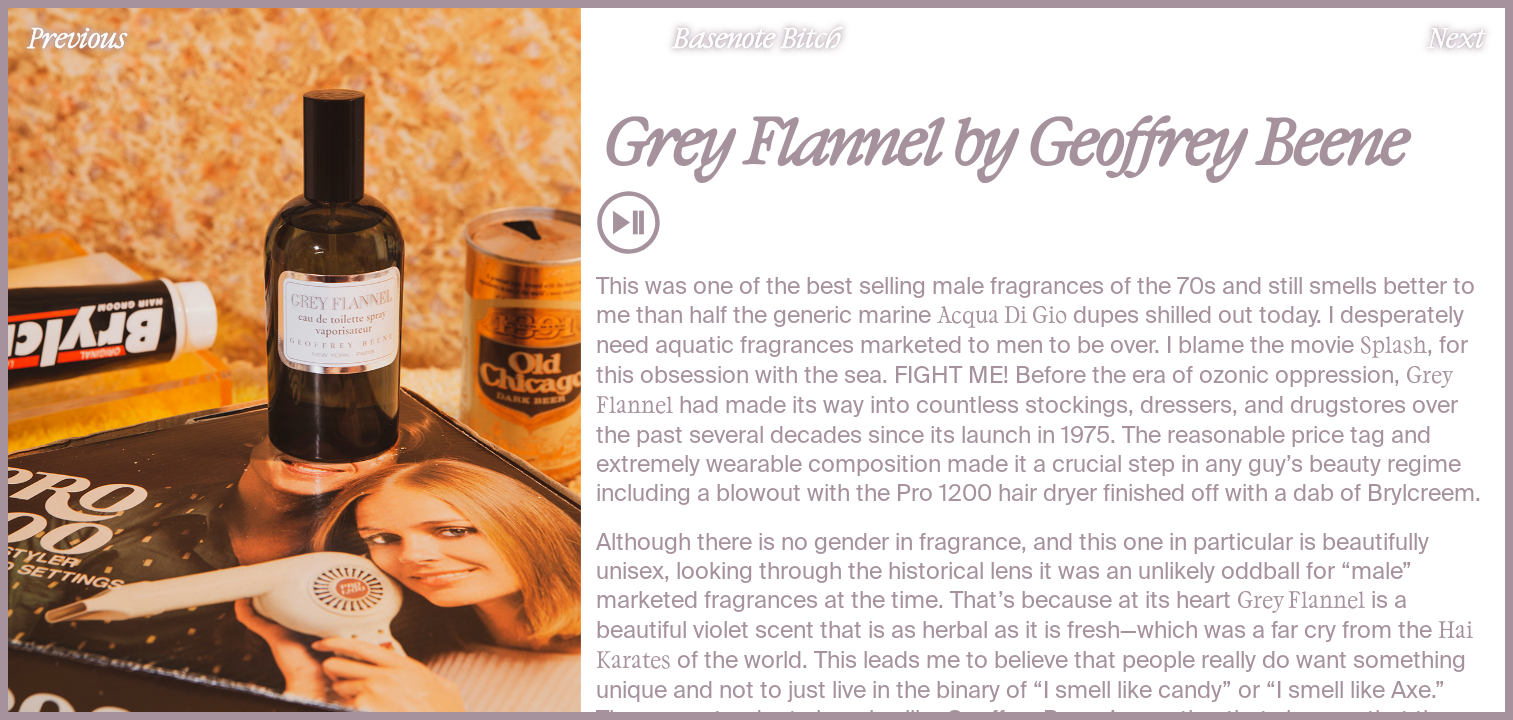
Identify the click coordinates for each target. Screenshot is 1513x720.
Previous (77, 37)
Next (1456, 37)
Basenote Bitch (757, 37)
